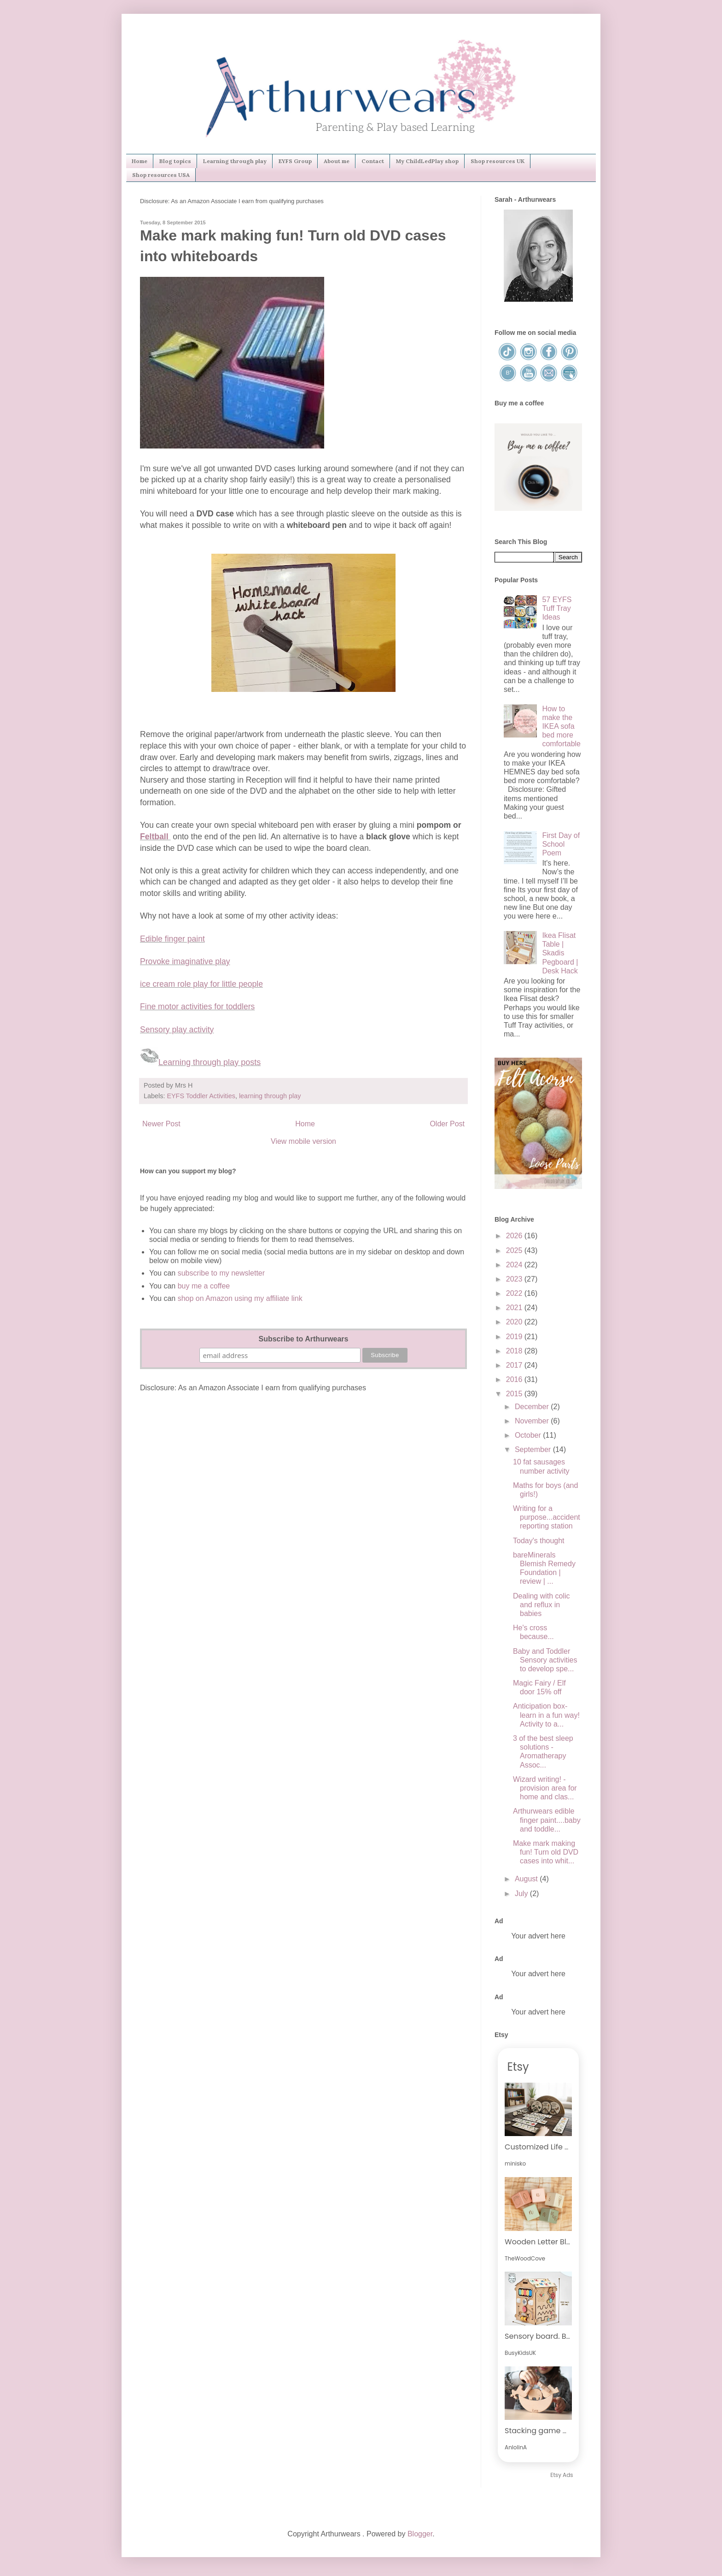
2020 (515, 1322)
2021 (515, 1307)
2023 (515, 1279)
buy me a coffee (202, 1286)
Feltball (155, 836)
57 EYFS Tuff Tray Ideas (556, 608)
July (522, 1893)
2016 (515, 1379)
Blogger (420, 2534)
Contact (372, 161)
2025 (515, 1250)
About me (336, 161)
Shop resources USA (161, 174)
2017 (515, 1365)
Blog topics (175, 161)
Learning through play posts (209, 1062)
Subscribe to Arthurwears (303, 1339)
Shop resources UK (497, 161)
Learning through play (235, 161)
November (533, 1421)
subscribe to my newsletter (221, 1273)
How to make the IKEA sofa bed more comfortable (561, 726)
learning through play (270, 1096)
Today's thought (539, 1541)
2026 (515, 1236)
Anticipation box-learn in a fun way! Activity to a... (546, 1714)
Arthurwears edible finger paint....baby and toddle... (547, 1819)
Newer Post (161, 1124)
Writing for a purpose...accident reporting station (546, 1517)
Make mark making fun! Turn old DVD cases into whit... (545, 1852)
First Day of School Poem (561, 844)
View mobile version (303, 1141)
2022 (515, 1293)
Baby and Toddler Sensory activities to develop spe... (545, 1660)
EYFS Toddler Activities (201, 1096)
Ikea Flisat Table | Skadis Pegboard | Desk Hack (560, 953)
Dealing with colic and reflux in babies (541, 1604)
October (529, 1435)
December (533, 1407)
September (534, 1449)
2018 (515, 1351)
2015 (515, 1394)
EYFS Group (295, 161)
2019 (515, 1337)
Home (139, 161)
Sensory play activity (177, 1029)
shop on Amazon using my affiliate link (240, 1298)
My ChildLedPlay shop (427, 161)
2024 (515, 1265)
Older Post (447, 1124)
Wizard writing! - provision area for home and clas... (545, 1788)
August (527, 1879)
